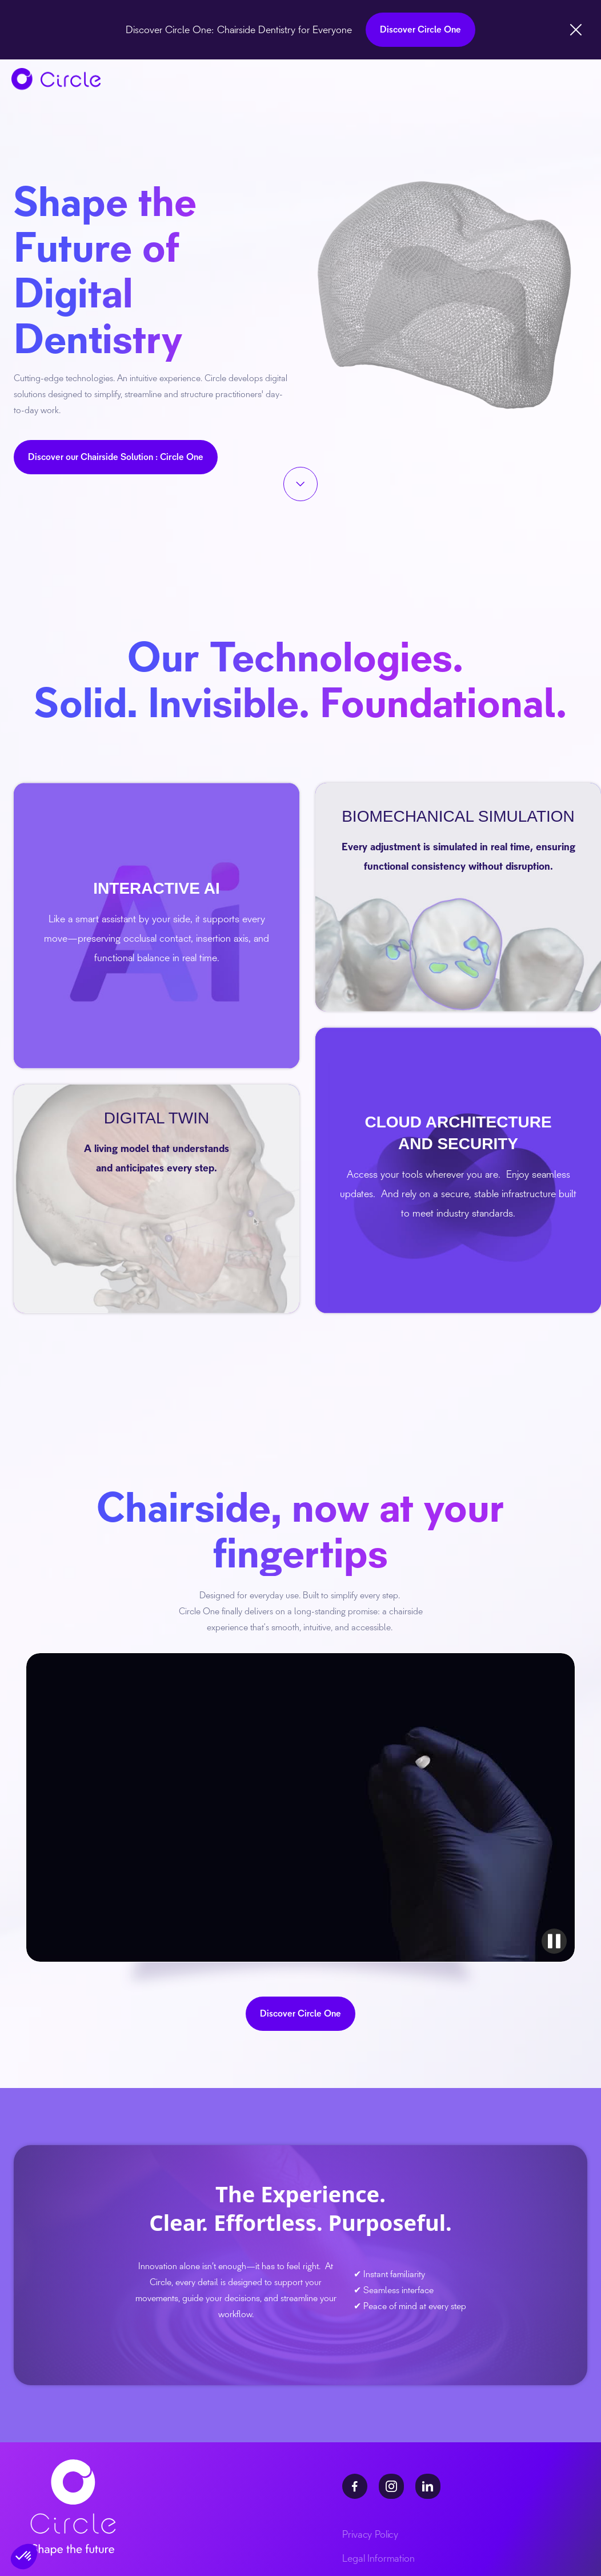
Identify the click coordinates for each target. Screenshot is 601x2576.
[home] (56, 79)
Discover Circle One (420, 29)
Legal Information (378, 2558)
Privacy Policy (370, 2534)
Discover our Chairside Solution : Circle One (115, 456)
